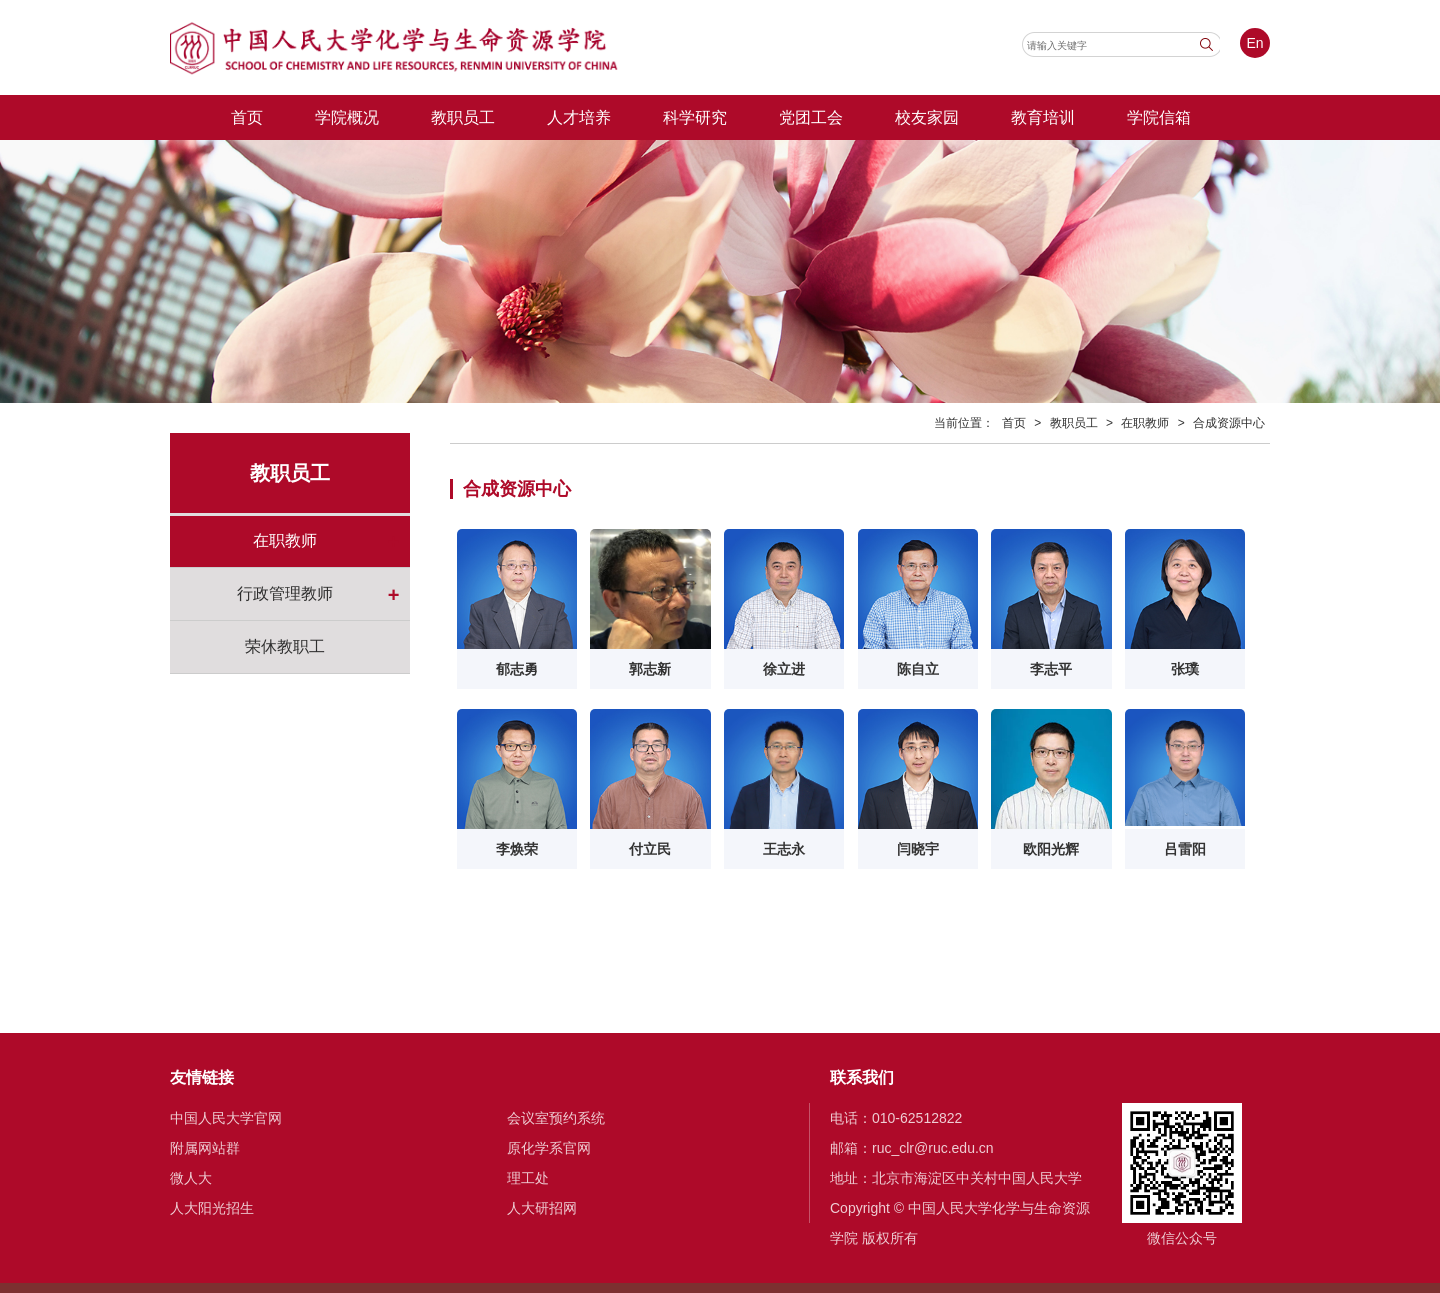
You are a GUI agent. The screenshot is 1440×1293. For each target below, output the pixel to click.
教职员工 (463, 117)
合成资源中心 (1229, 423)
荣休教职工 (285, 646)
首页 (247, 117)
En (1254, 43)
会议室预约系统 (556, 1118)
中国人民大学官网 (226, 1118)
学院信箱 (1159, 117)
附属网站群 (205, 1148)
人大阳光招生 (212, 1208)
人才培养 (579, 117)
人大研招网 (542, 1208)
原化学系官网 (549, 1148)
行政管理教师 (285, 593)
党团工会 (811, 117)
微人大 (191, 1178)
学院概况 (347, 117)
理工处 (528, 1178)
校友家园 (927, 117)
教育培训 (1043, 117)
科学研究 (695, 117)
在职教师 (285, 540)
